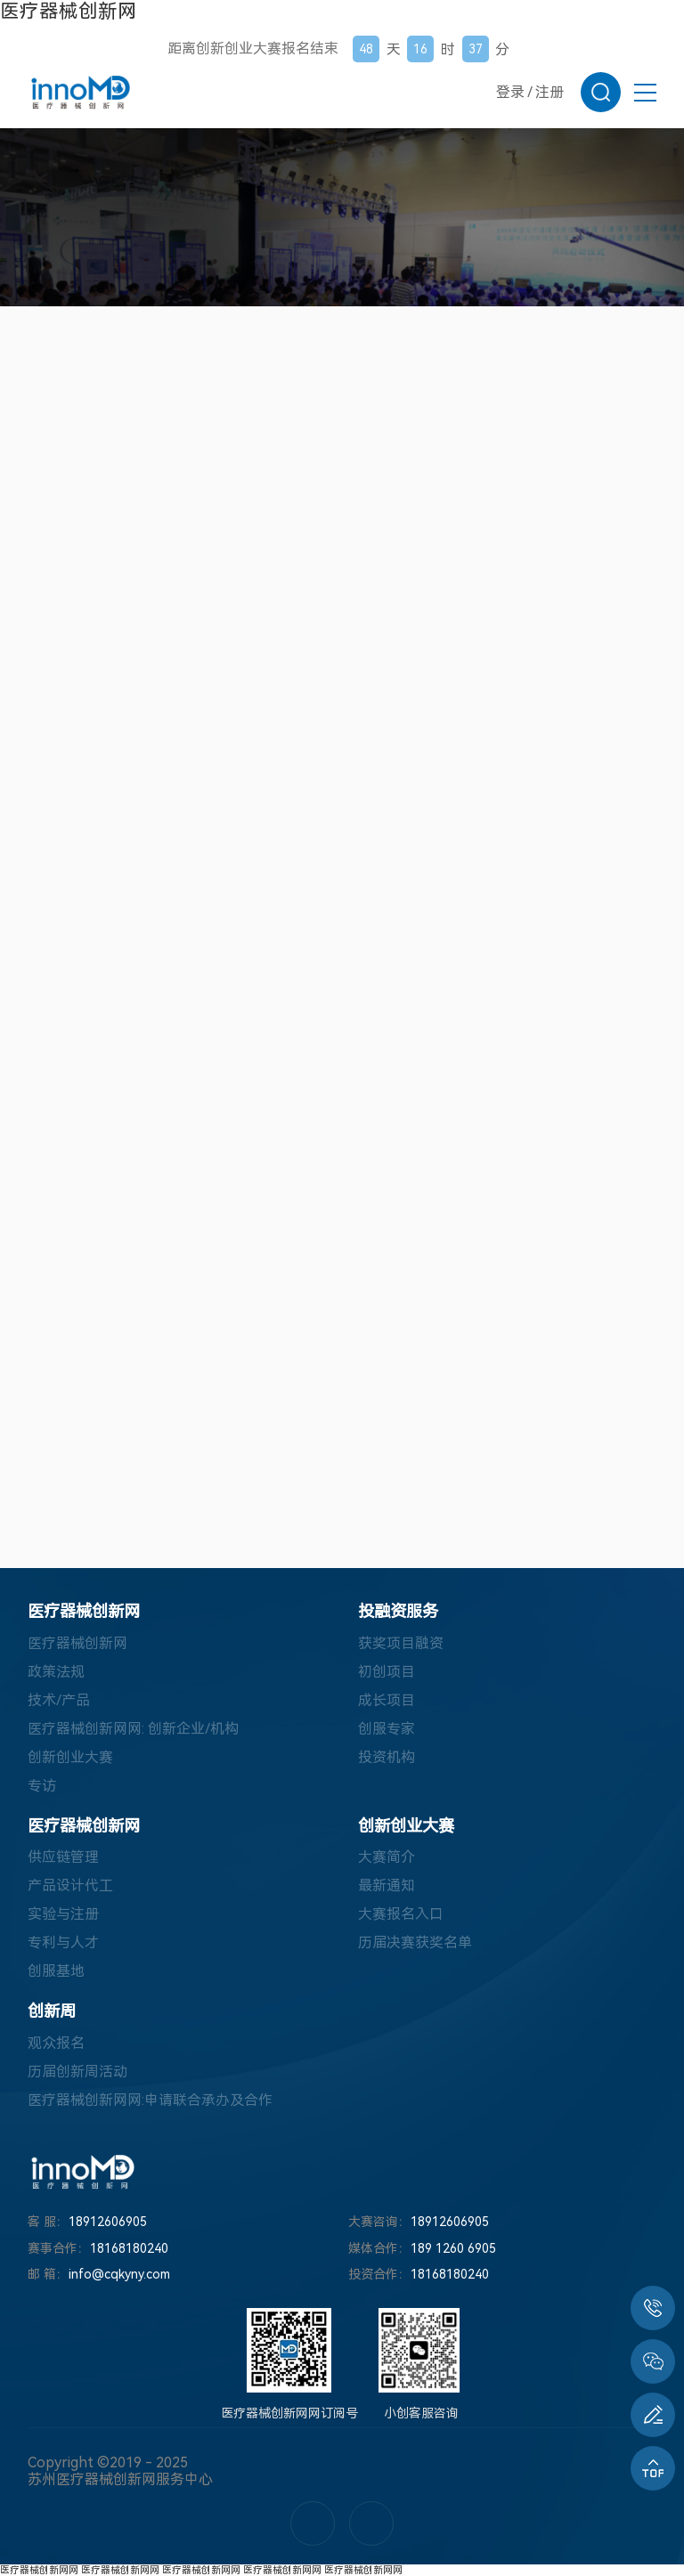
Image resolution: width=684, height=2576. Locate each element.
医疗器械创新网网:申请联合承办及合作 (150, 2100)
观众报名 (56, 2043)
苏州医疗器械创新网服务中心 (120, 2479)
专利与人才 (63, 1942)
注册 (549, 92)
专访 (42, 1785)
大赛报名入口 (401, 1914)
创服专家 (386, 1728)
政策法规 (56, 1671)
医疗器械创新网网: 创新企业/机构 (133, 1728)
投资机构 (386, 1757)
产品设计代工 (70, 1885)
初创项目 (386, 1671)
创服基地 (56, 1970)
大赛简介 (386, 1857)
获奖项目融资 (401, 1643)
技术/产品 (59, 1700)
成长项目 (386, 1700)
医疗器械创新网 (68, 11)
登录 (510, 92)
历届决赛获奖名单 (415, 1942)
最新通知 (386, 1885)
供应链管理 (63, 1857)
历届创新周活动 (77, 2071)
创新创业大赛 (70, 1757)
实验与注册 (63, 1914)
